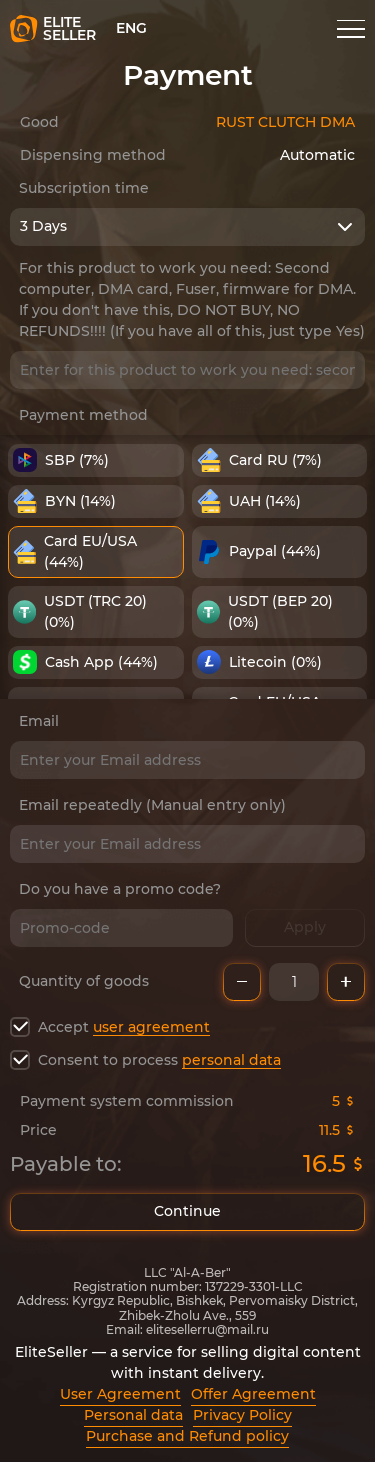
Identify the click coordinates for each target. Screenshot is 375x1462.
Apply (305, 928)
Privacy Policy (242, 1415)
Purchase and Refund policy (187, 1436)
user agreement (151, 1027)
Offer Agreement (253, 1394)
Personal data (133, 1415)
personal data (231, 1060)
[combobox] (187, 227)
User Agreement (120, 1394)
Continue (187, 1212)
